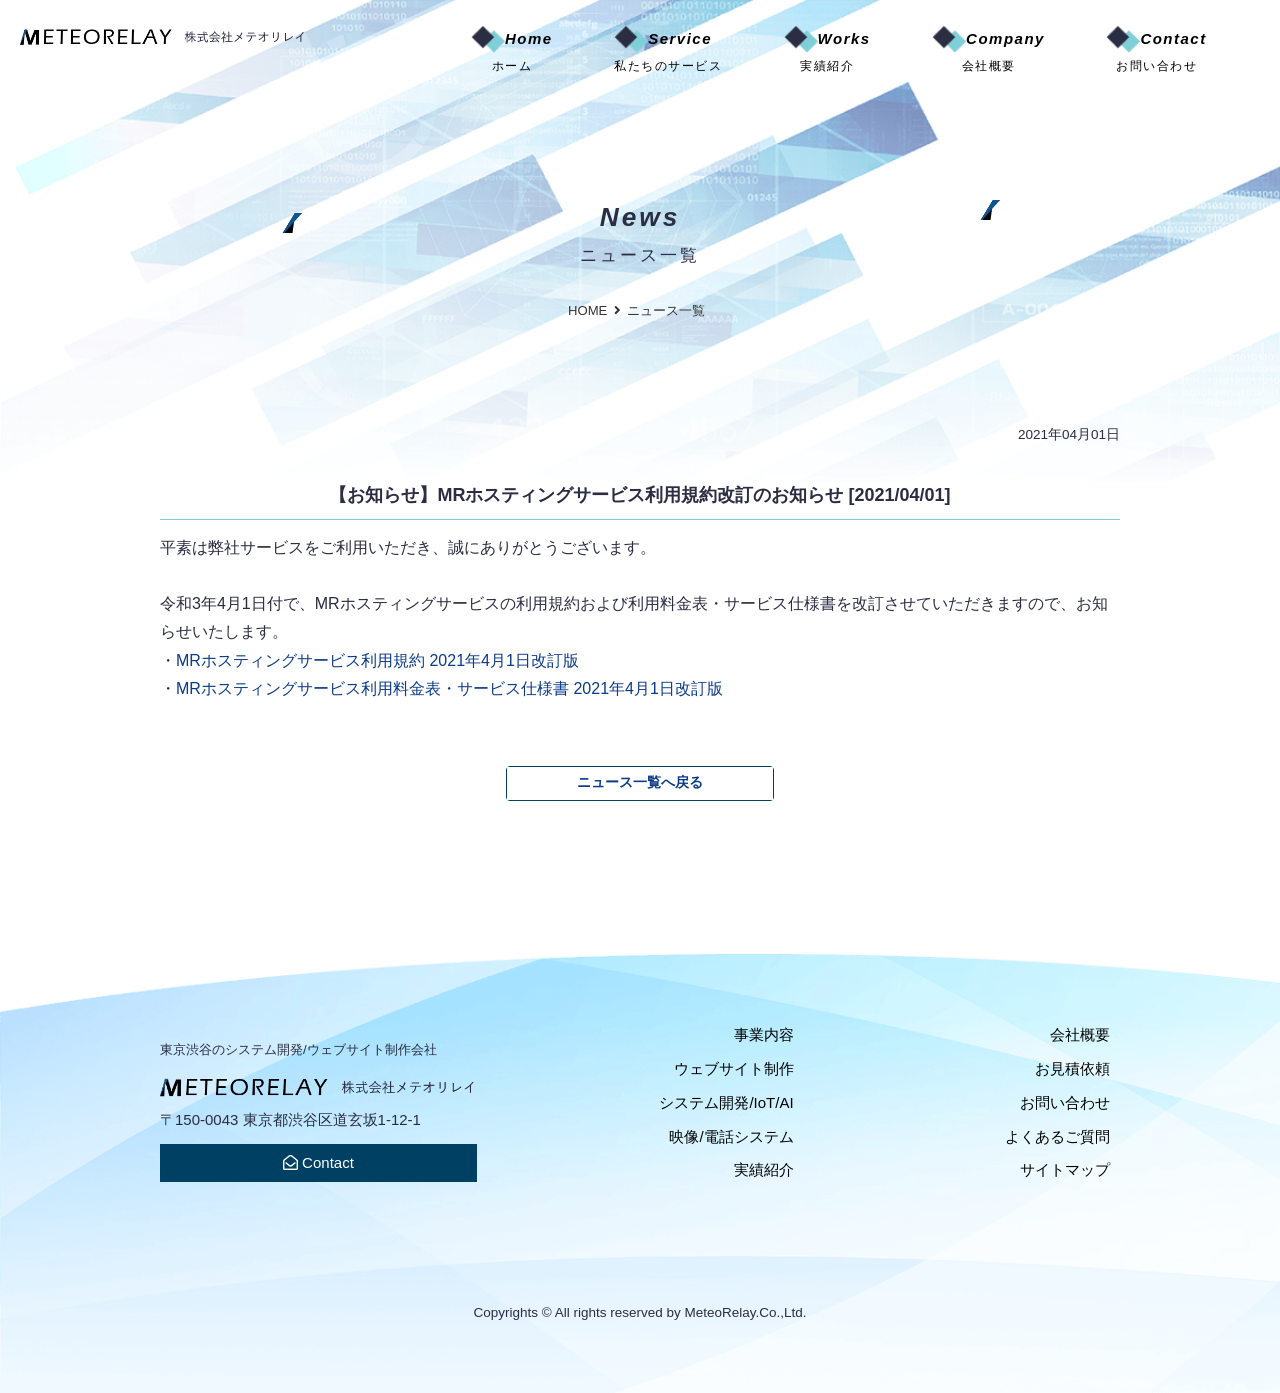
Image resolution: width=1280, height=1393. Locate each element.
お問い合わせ (1065, 1102)
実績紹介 (764, 1169)
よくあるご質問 (1057, 1136)
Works (827, 52)
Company (988, 52)
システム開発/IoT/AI (726, 1102)
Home (512, 52)
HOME (587, 310)
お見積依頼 (1072, 1068)
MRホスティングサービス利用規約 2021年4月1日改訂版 (377, 660)
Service (668, 52)
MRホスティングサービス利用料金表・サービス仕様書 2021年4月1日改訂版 (449, 688)
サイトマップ (1065, 1169)
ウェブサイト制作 (734, 1068)
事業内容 (764, 1034)
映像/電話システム (731, 1136)
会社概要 (1080, 1034)
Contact (1156, 52)
